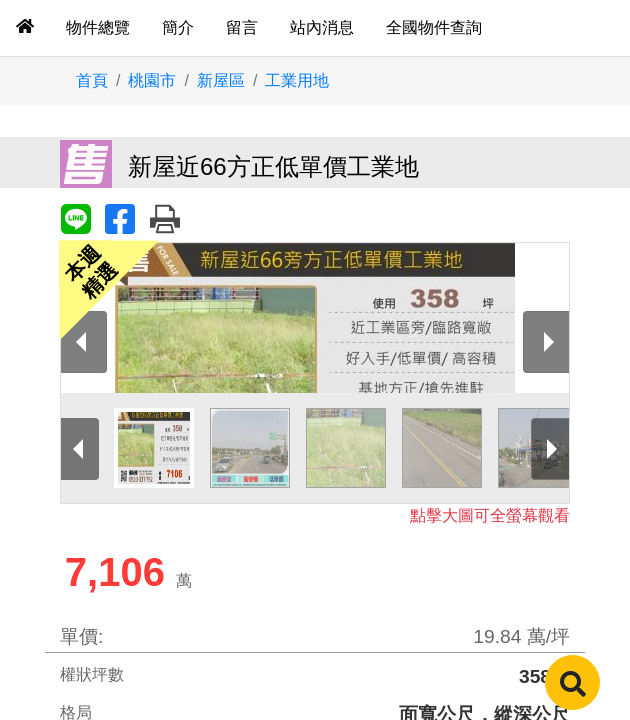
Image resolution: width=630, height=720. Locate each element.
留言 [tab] (242, 27)
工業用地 (297, 80)
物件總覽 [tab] (98, 27)
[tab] (25, 28)
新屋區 (221, 80)
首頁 (92, 80)
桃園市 (152, 80)
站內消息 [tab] (322, 27)
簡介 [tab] (178, 27)
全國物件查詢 (434, 27)
